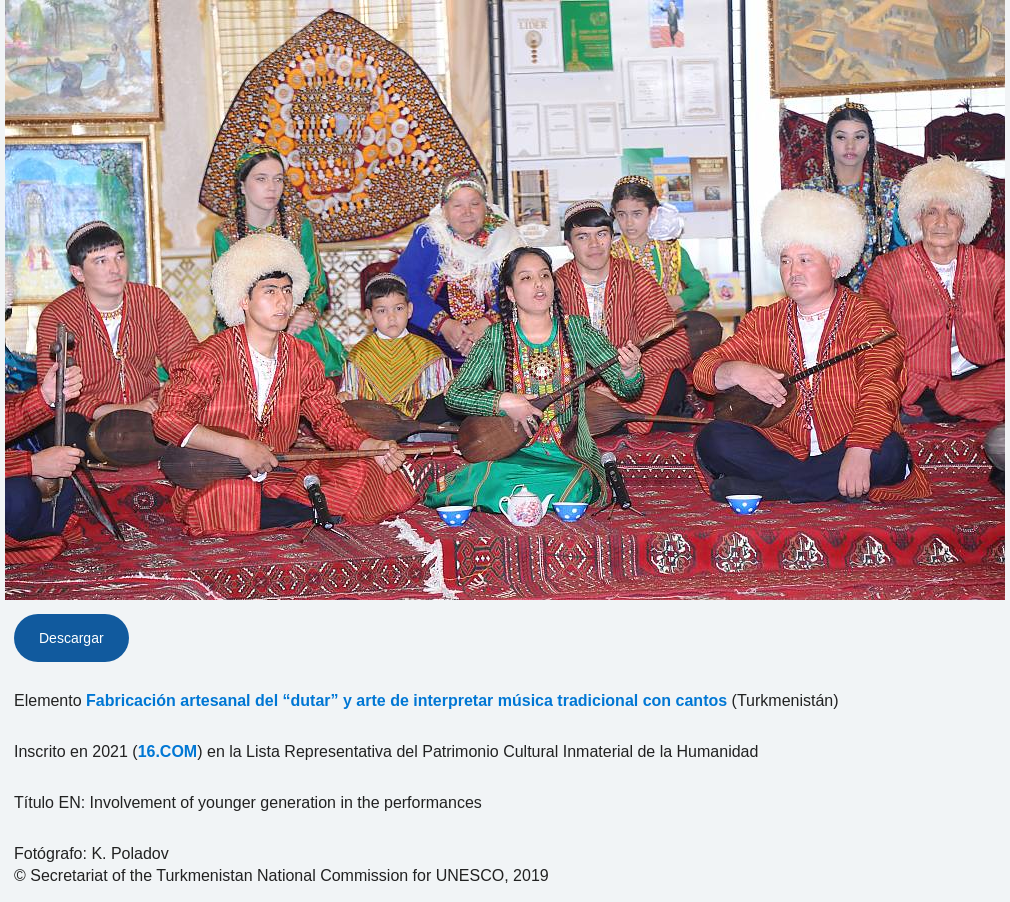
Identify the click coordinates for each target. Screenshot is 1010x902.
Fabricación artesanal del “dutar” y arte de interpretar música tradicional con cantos (406, 700)
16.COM (168, 751)
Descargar (71, 638)
